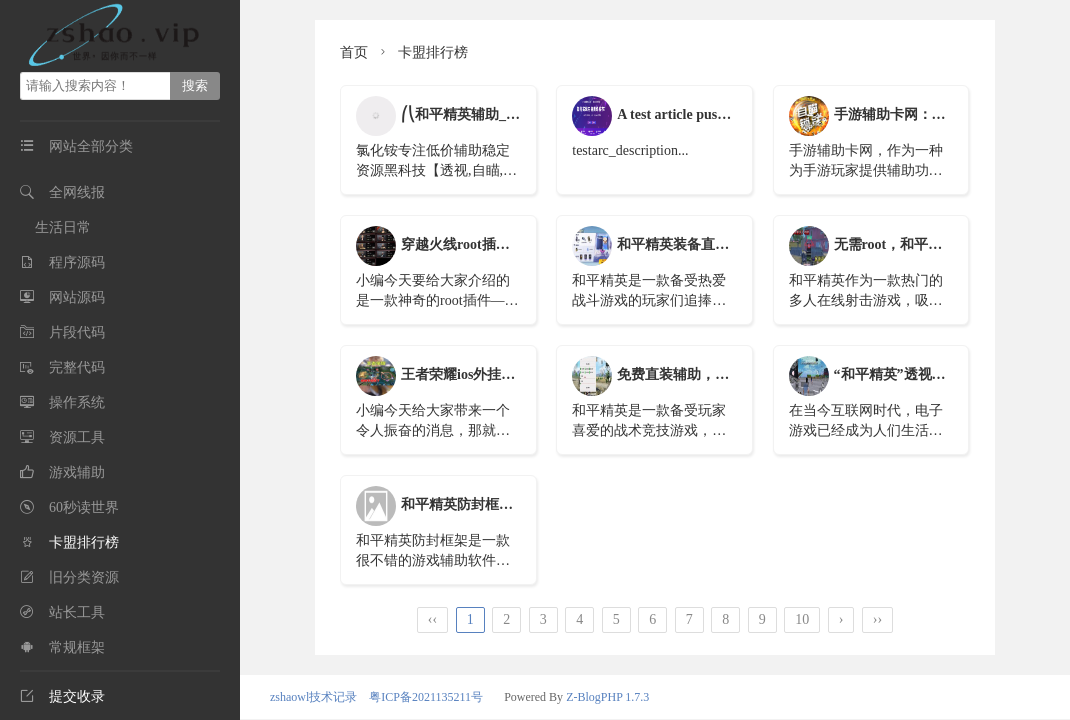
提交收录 (62, 696)
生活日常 (63, 227)
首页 (354, 52)
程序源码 (77, 262)
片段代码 (77, 332)
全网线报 (77, 192)
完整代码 (77, 367)
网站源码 (77, 297)
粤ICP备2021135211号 (426, 697)
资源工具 (77, 437)
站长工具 (77, 612)
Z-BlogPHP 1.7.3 (607, 697)
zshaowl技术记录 (313, 697)
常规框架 (77, 647)
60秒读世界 (84, 507)
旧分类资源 (84, 577)
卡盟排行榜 (84, 542)
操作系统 (77, 402)
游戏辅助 (77, 472)
